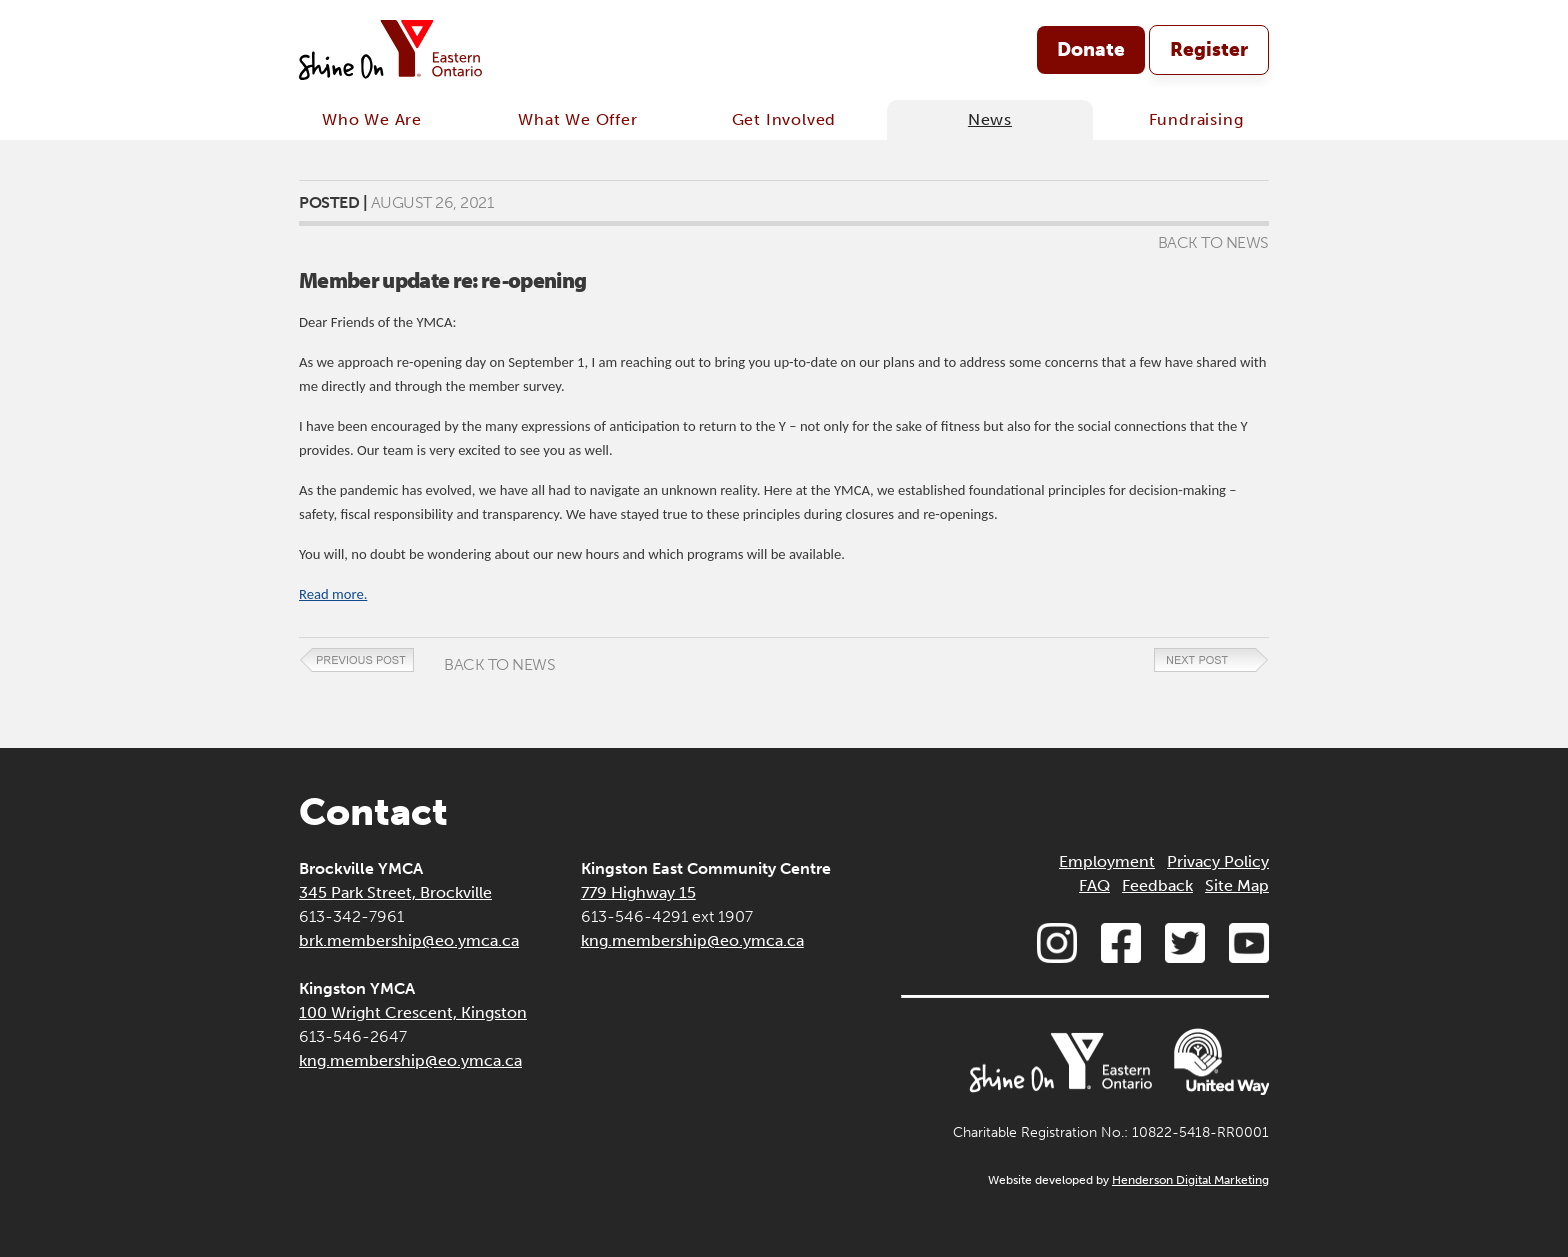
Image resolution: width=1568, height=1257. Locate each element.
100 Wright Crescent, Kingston (413, 1012)
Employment (1107, 861)
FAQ (1094, 885)
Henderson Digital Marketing (1190, 1180)
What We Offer (577, 119)
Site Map (1237, 885)
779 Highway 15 (638, 892)
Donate (1091, 49)
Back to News (1213, 242)
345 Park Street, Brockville (395, 892)
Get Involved (784, 119)
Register (1209, 49)
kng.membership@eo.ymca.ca (410, 1060)
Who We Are (372, 119)
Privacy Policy (1218, 861)
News (990, 119)
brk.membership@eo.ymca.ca (409, 940)
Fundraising (1196, 119)
